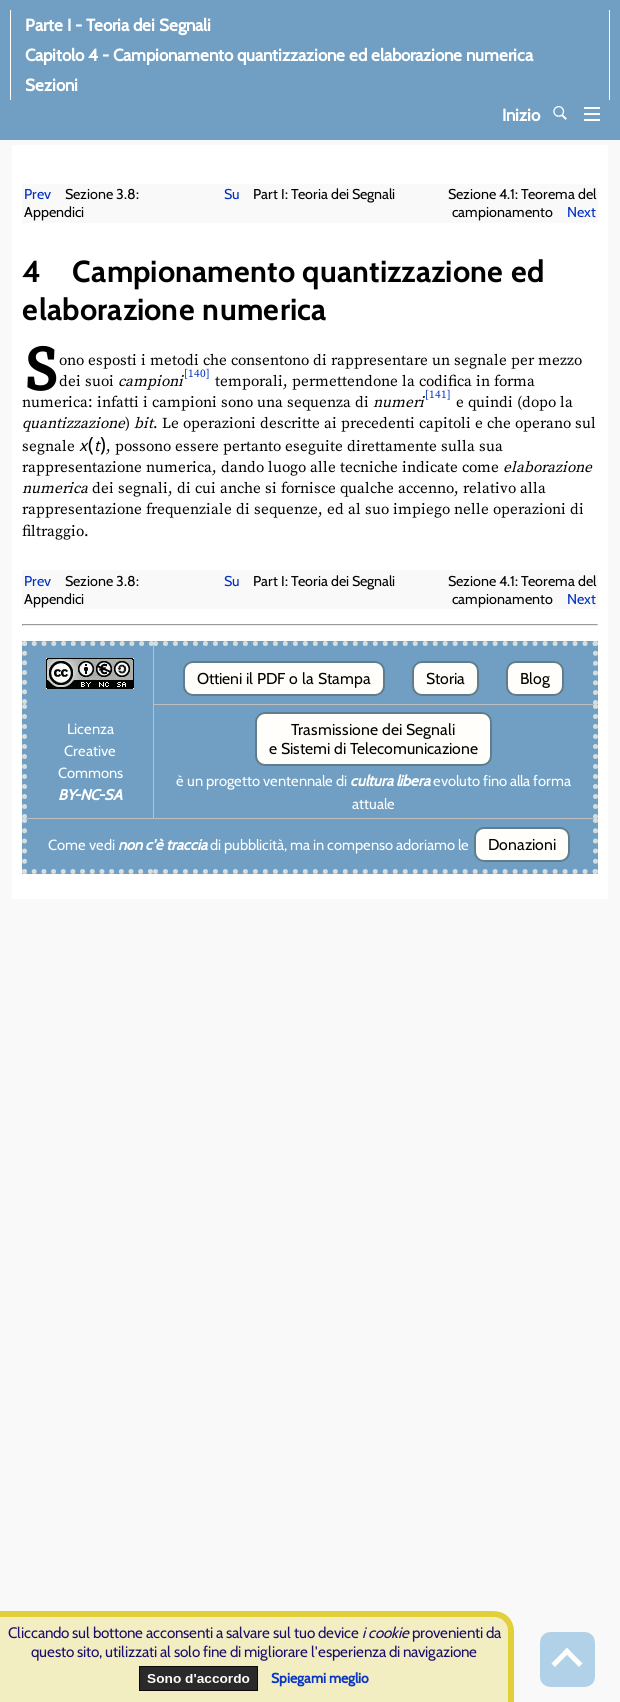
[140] (197, 374)
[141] (438, 395)
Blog (535, 678)
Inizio (551, 115)
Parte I (118, 25)
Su (231, 194)
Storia (445, 678)
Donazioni (522, 844)
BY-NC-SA (90, 795)
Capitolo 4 (279, 55)
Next (581, 212)
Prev (37, 194)
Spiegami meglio (320, 1678)
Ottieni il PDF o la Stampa (284, 678)
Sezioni (91, 85)
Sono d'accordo (198, 1678)
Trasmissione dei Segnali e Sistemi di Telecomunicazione (373, 739)
